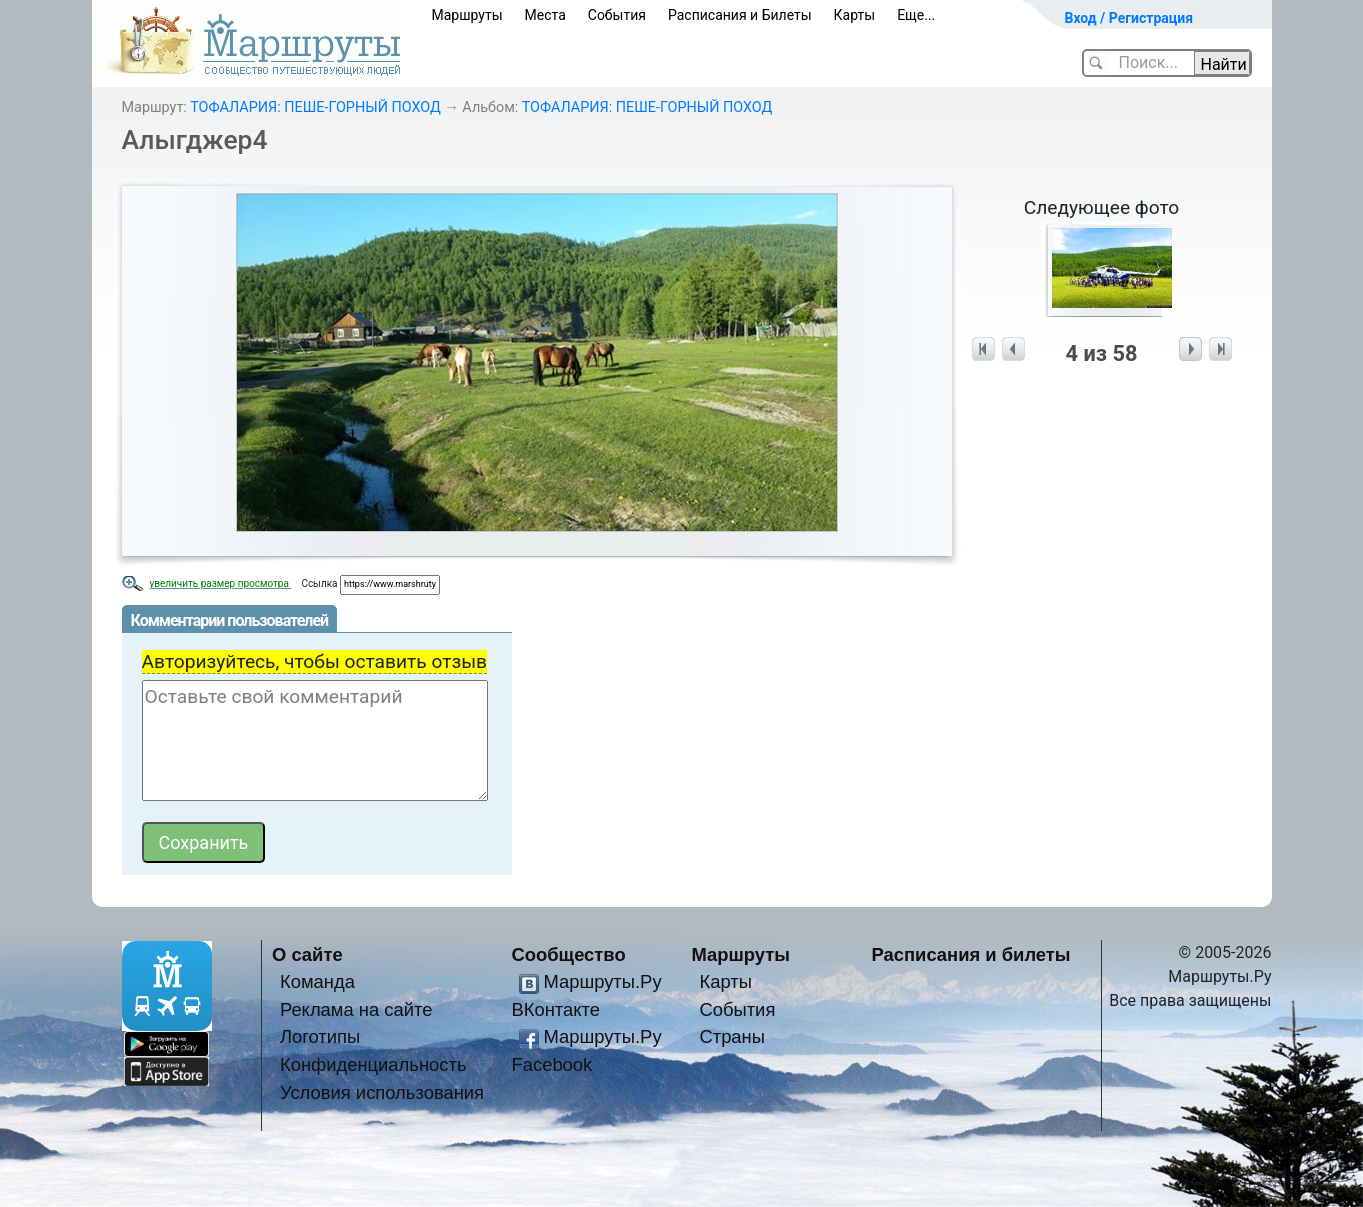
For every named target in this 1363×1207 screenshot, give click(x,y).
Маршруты (467, 15)
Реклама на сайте (356, 1009)
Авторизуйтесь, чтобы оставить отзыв (315, 661)
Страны (732, 1036)
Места (545, 15)
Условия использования (382, 1092)
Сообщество (569, 954)
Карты (855, 15)
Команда (317, 981)
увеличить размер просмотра (221, 583)
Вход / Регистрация (1129, 18)
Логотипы (320, 1036)
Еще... (916, 15)
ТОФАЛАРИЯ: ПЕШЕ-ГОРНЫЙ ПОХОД (315, 107)
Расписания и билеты (971, 954)
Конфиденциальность (373, 1064)
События (617, 15)
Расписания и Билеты (740, 15)
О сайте (307, 954)
